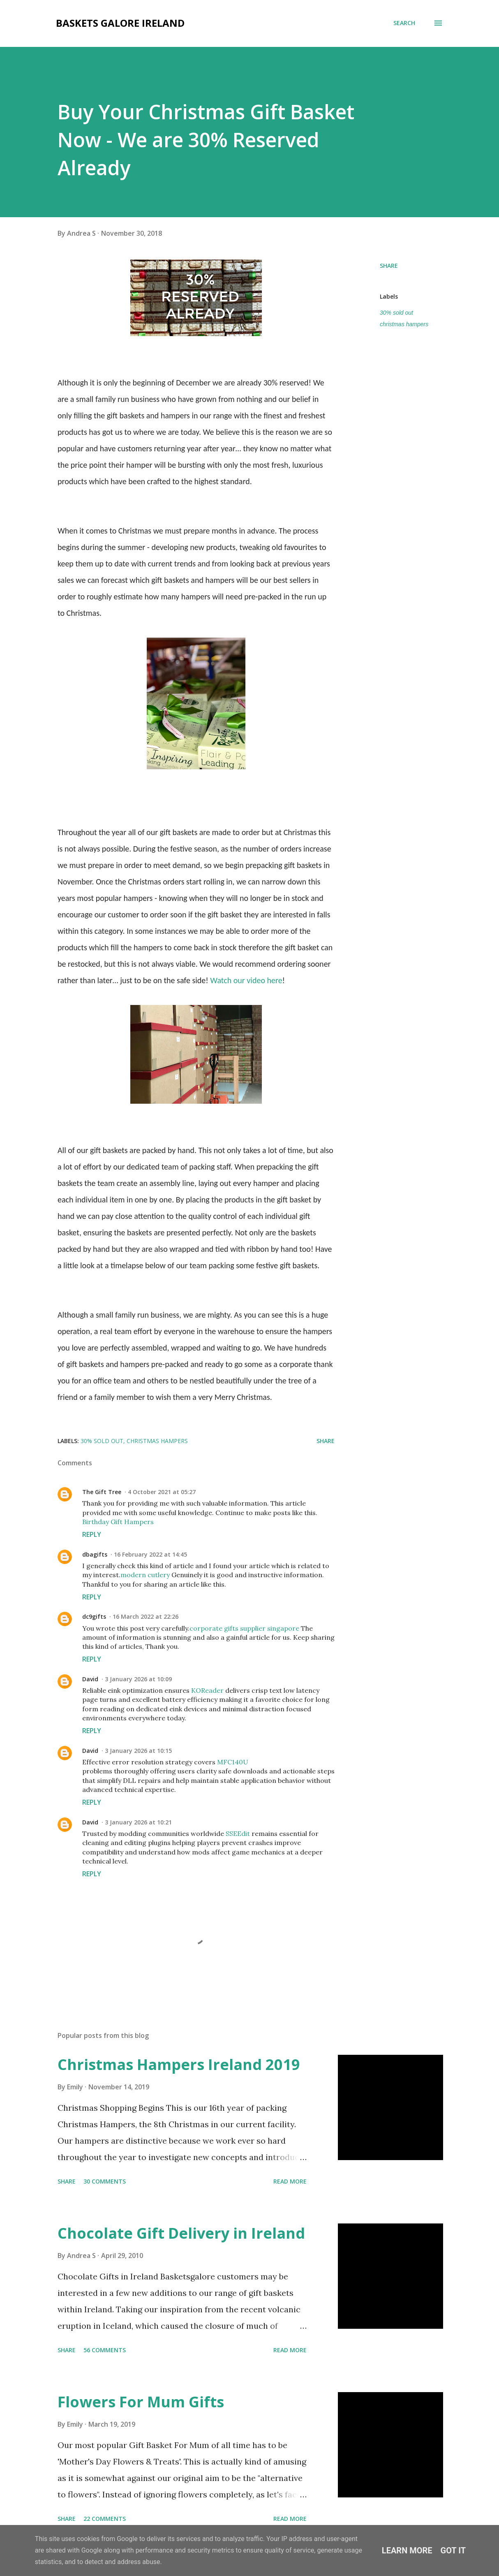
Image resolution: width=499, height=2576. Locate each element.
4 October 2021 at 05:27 (162, 1492)
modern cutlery (145, 1575)
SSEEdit (238, 1833)
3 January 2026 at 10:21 (138, 1822)
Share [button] (389, 265)
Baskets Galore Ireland (120, 23)
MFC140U (232, 1762)
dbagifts (94, 1554)
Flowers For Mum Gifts (141, 2402)
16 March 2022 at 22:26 (145, 1616)
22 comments (104, 2519)
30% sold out (396, 312)
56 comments (104, 2350)
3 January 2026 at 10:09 (138, 1679)
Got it (453, 2550)
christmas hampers (404, 324)
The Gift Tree (101, 1492)
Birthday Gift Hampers (118, 1522)
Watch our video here (246, 980)
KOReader (207, 1690)
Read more (290, 2181)
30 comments (104, 2181)
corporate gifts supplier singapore (244, 1628)
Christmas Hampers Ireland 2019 (179, 2064)
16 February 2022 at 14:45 (150, 1554)
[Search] (404, 23)
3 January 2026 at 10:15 (138, 1750)
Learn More (407, 2550)
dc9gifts (94, 1616)
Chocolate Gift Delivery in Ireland (181, 2233)
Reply (91, 1534)
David (90, 1679)
